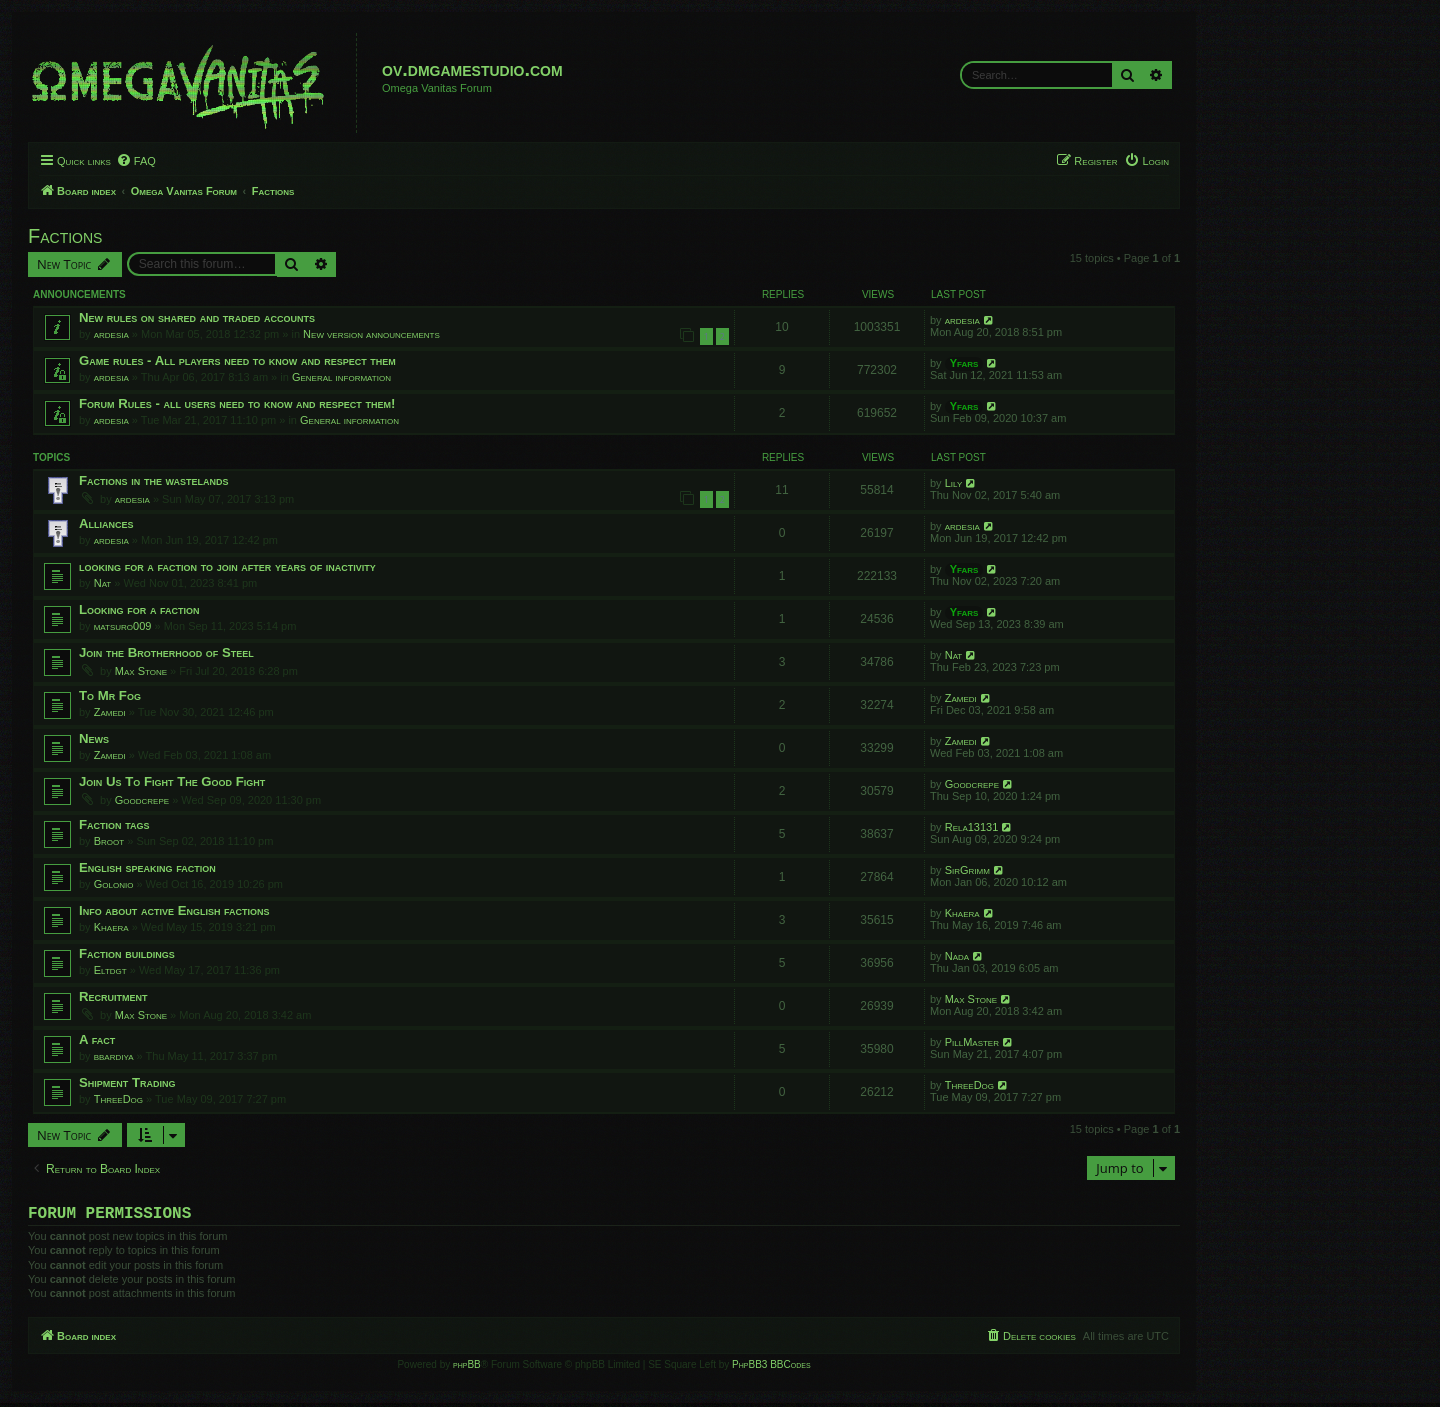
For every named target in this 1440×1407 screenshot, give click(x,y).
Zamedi (110, 712)
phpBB (467, 1368)
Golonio (114, 884)
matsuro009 (123, 626)
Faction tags (114, 824)
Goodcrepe (142, 800)
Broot (109, 841)
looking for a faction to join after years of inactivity (227, 566)
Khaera (111, 927)
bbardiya (114, 1056)
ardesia (111, 334)
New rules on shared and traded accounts (197, 317)
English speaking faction (147, 867)
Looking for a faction (139, 609)
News (94, 738)
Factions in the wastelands (154, 480)
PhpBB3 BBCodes (771, 1368)
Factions (65, 236)
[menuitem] (136, 161)
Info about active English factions (174, 910)
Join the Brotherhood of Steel (166, 652)
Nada (957, 956)
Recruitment (113, 996)
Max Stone (141, 671)
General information (341, 377)
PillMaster (972, 1042)
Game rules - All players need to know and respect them (237, 360)
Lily (954, 483)
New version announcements (371, 334)
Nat (103, 583)
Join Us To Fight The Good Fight (172, 781)
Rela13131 (972, 827)
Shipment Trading (127, 1082)
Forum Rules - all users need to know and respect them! (237, 403)
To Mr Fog (110, 695)
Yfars (964, 363)
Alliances (106, 523)
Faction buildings (127, 953)
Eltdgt (110, 970)
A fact (97, 1039)
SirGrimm (967, 870)
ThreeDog (118, 1099)
